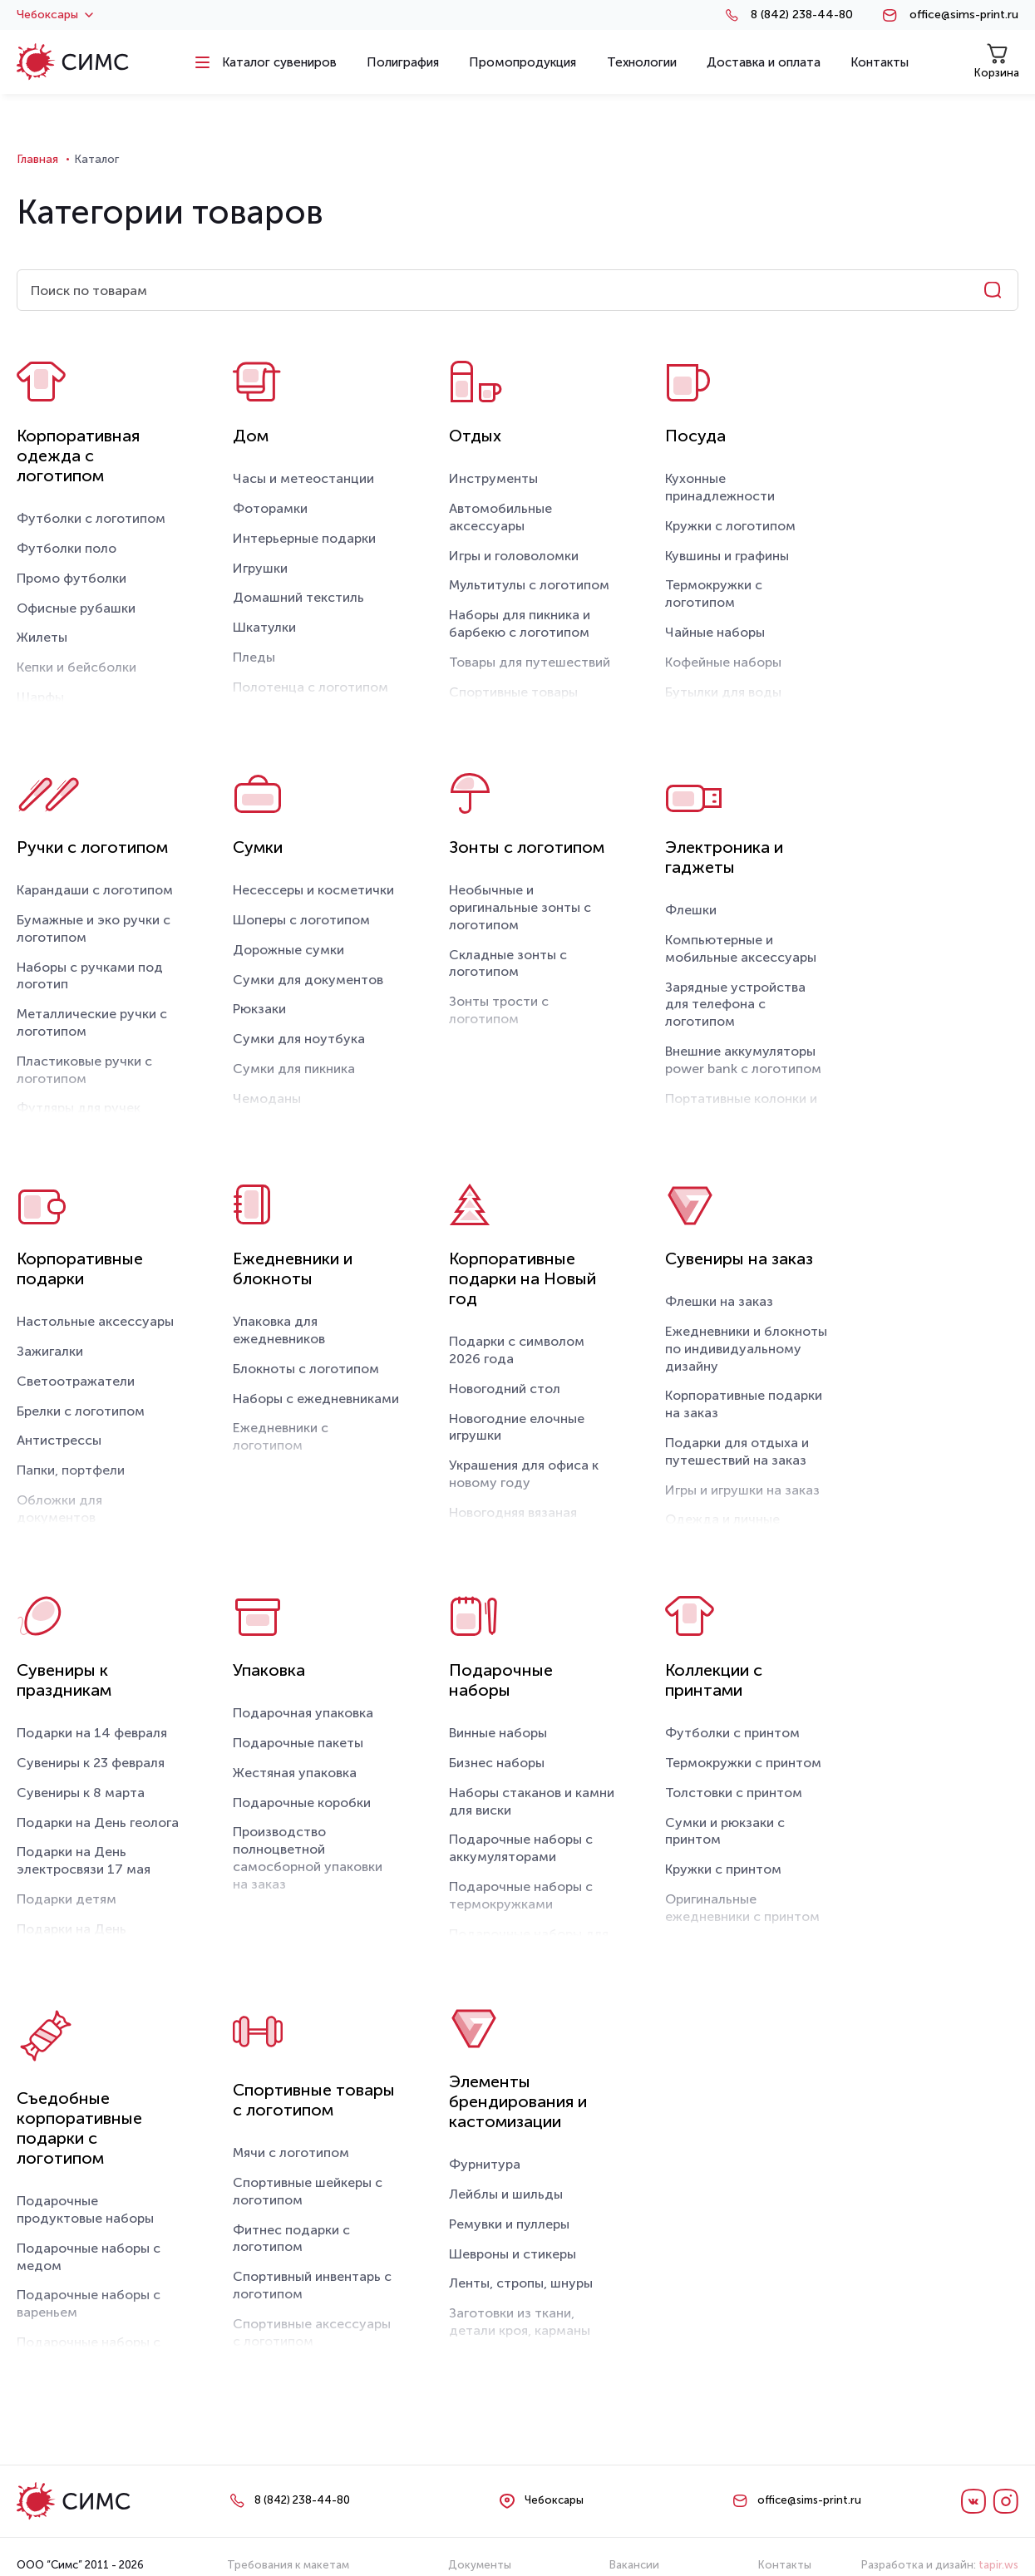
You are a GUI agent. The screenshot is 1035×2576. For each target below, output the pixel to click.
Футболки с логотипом (91, 518)
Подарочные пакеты (298, 1743)
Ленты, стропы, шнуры (521, 2283)
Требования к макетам (288, 2565)
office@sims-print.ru (963, 15)
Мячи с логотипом (291, 2152)
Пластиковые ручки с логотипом (84, 1069)
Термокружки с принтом (743, 1763)
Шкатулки (264, 627)
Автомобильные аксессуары (500, 517)
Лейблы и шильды (506, 2194)
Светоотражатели (76, 1381)
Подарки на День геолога (98, 1822)
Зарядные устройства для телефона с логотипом (735, 1004)
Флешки (691, 910)
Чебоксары (55, 15)
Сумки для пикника (294, 1068)
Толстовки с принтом (733, 1792)
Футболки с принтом (732, 1733)
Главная (37, 159)
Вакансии (634, 2565)
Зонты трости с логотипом (499, 1010)
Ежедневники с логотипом (280, 1436)
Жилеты (42, 637)
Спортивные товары (513, 692)
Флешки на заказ (719, 1301)
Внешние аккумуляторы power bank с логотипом (743, 1059)
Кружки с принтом (723, 1869)
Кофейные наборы (723, 662)
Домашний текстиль (298, 597)
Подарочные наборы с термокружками (521, 1895)
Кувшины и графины (727, 556)
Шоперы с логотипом (301, 920)
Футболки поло (66, 548)
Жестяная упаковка (295, 1773)
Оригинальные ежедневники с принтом (742, 1907)
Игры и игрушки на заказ (742, 1490)
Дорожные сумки (288, 950)
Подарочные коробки (302, 1802)
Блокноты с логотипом (306, 1369)
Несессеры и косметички (313, 890)
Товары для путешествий (529, 662)
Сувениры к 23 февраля (91, 1763)
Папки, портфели (71, 1470)
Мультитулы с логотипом (529, 585)
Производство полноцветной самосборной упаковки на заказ (307, 1857)
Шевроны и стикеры (512, 2254)
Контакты (784, 2565)
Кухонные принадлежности (720, 487)
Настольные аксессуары (95, 1321)
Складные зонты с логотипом (508, 963)
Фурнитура (484, 2164)
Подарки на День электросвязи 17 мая (83, 1860)
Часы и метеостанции (303, 478)
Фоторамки (270, 508)
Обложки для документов (59, 1508)
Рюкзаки (259, 1009)
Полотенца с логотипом (310, 687)
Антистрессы (59, 1440)
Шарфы (40, 697)
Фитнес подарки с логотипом (291, 2238)
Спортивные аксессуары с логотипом (312, 2332)
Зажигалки (50, 1351)
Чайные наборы (715, 632)
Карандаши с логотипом (95, 890)
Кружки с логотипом (730, 526)
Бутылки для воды (723, 692)
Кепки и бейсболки (76, 667)
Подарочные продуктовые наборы (85, 2209)
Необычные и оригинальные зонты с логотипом (520, 907)
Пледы (254, 657)
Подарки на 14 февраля (92, 1733)
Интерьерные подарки (304, 538)
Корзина (996, 61)
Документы (479, 2565)
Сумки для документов (308, 980)
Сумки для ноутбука (299, 1039)
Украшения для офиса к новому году (524, 1473)
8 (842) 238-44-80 (802, 15)
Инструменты (493, 478)
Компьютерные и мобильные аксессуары (740, 948)
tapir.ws (998, 2565)
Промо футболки (71, 578)
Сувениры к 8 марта (81, 1792)
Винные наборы (498, 1733)
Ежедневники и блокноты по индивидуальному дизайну (746, 1348)
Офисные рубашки (76, 608)
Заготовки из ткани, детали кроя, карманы (519, 2321)
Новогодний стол (504, 1388)
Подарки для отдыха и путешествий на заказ (737, 1451)
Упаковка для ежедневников (279, 1330)
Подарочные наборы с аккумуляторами (521, 1847)
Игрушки (260, 568)
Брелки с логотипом (81, 1411)
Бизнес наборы (497, 1763)
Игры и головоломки (514, 556)
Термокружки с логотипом (713, 593)
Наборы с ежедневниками (316, 1398)
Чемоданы (267, 1098)
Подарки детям (66, 1899)
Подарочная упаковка (303, 1713)
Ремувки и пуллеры (509, 2224)
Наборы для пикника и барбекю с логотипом (519, 623)
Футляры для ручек (78, 1108)
